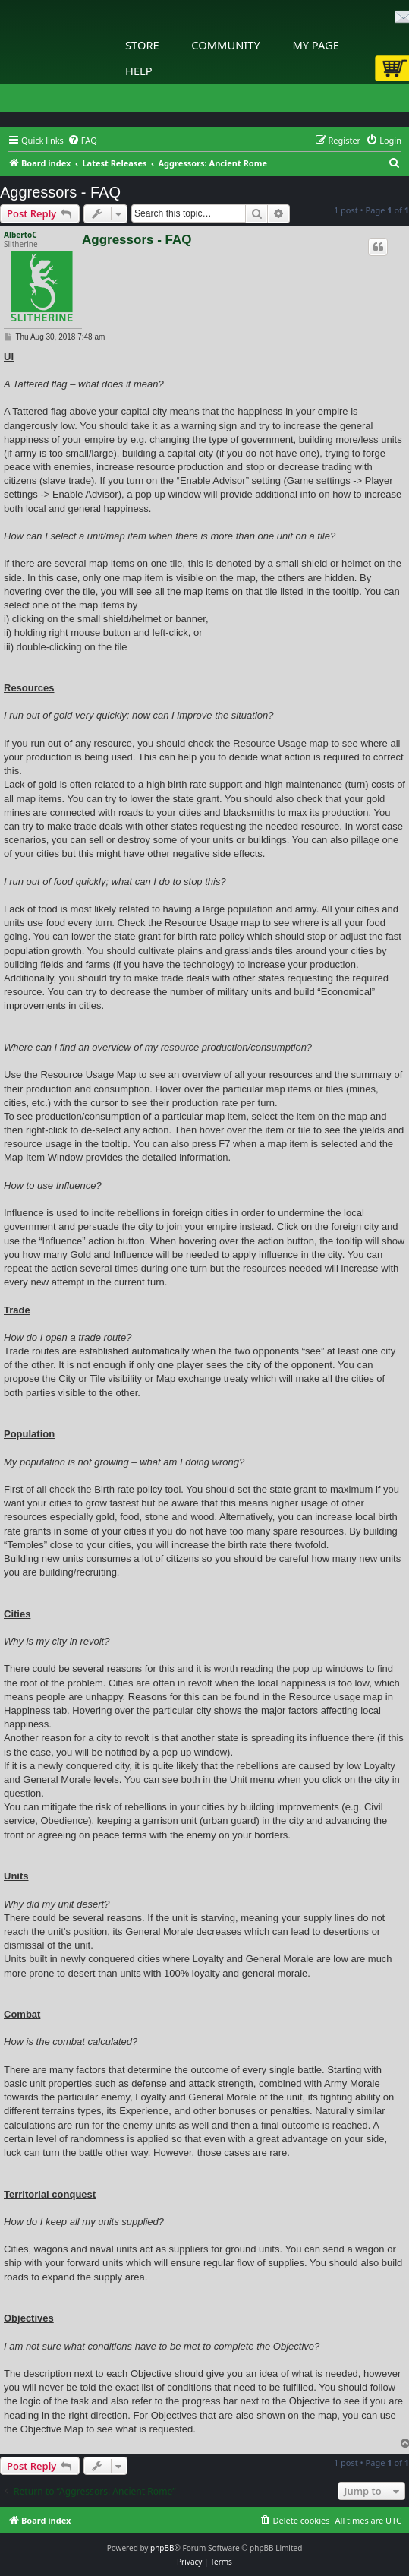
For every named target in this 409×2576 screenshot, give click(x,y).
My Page (315, 44)
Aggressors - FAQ (60, 192)
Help (139, 70)
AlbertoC (20, 234)
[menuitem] (82, 140)
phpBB (162, 2548)
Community (225, 44)
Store (142, 44)
